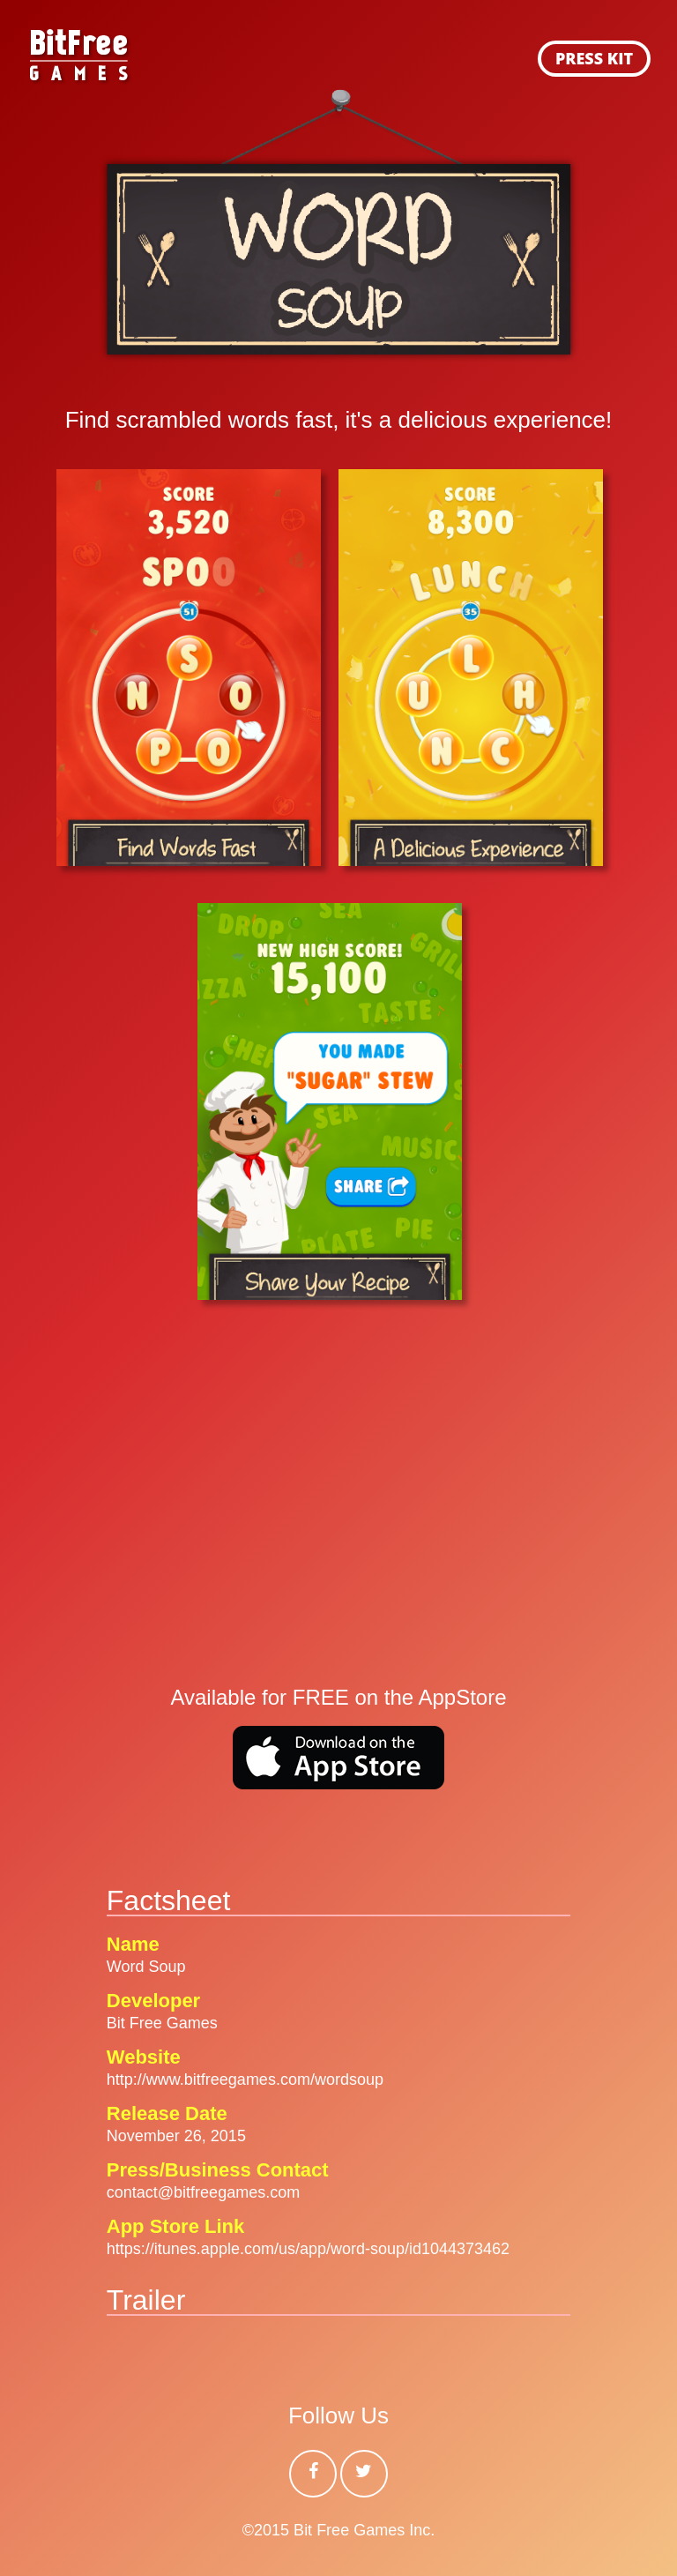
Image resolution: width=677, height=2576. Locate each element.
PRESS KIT (594, 58)
